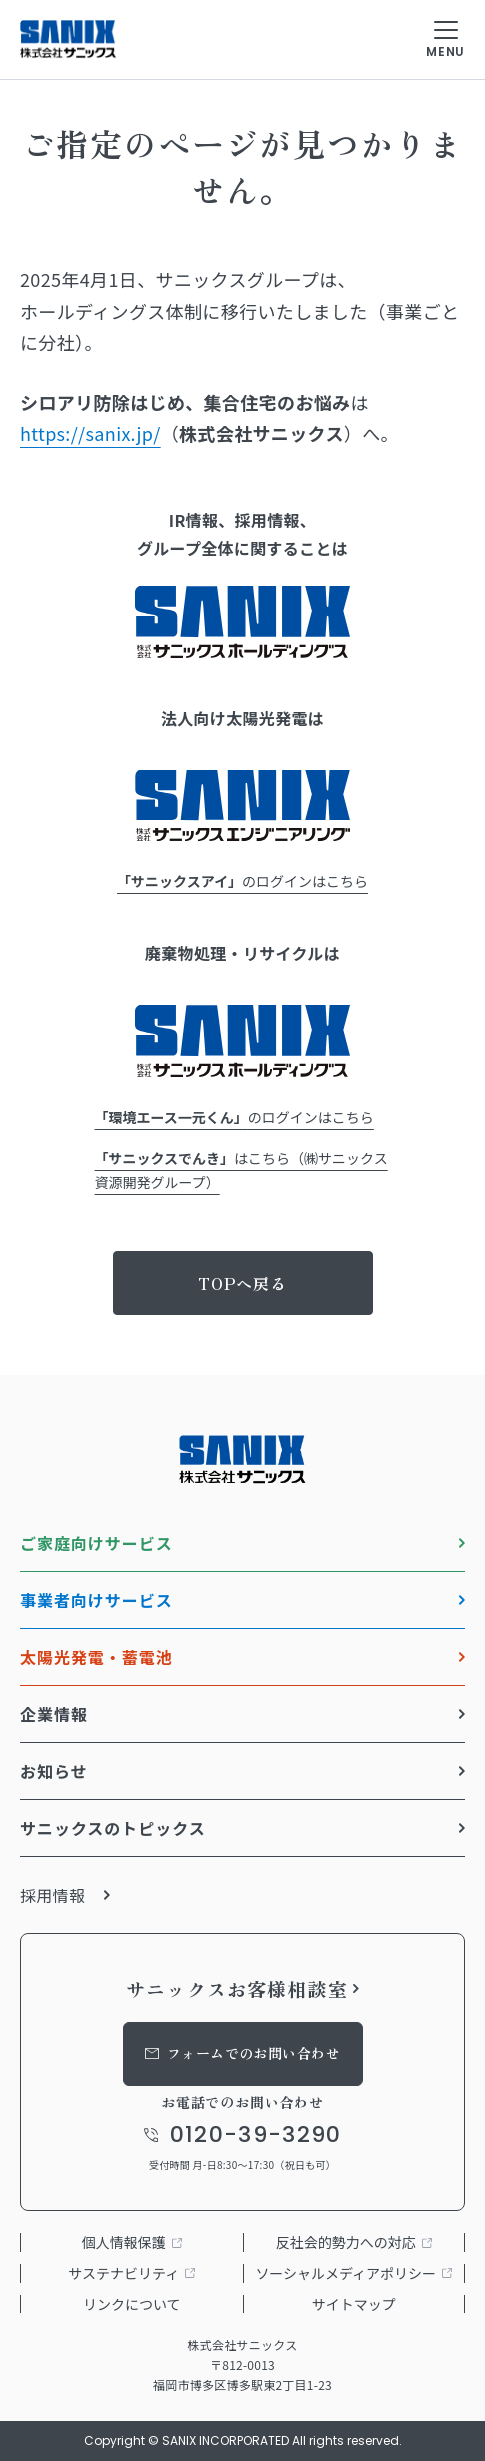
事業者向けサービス (96, 1600)
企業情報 (54, 1714)
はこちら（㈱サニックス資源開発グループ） (241, 1170)
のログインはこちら (242, 881)
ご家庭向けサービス (96, 1543)
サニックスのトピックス (113, 1828)
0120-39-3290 (256, 2135)
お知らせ (54, 1771)
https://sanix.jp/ (90, 433)
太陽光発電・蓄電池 (96, 1657)
